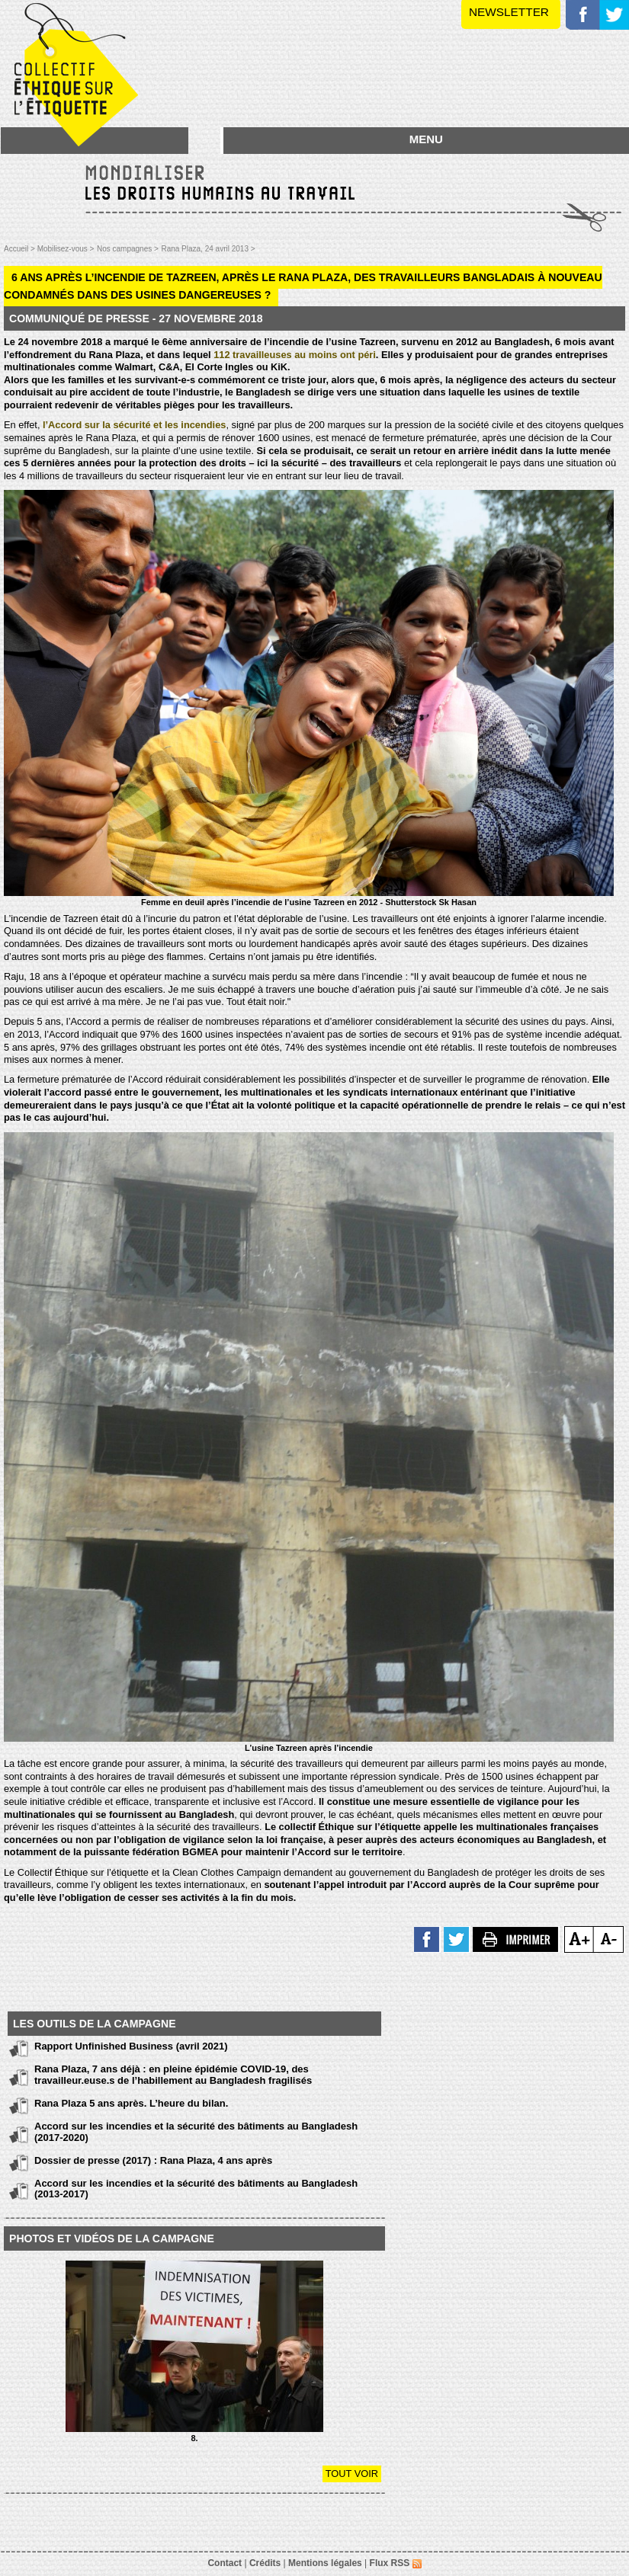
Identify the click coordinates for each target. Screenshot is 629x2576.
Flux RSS (396, 2563)
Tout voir (352, 2473)
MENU (426, 139)
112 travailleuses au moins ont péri (294, 354)
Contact (224, 2563)
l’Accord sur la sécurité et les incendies (134, 424)
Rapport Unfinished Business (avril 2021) (131, 2046)
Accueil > (20, 249)
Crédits (265, 2563)
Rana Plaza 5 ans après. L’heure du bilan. (131, 2103)
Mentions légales (325, 2563)
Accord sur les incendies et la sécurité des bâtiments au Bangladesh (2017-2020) (196, 2131)
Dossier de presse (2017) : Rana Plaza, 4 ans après (153, 2160)
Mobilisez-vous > (66, 249)
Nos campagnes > (128, 249)
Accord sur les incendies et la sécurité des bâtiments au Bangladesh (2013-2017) (196, 2189)
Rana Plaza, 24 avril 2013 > (208, 249)
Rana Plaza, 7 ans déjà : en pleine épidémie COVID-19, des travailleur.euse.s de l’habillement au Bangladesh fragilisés (173, 2074)
